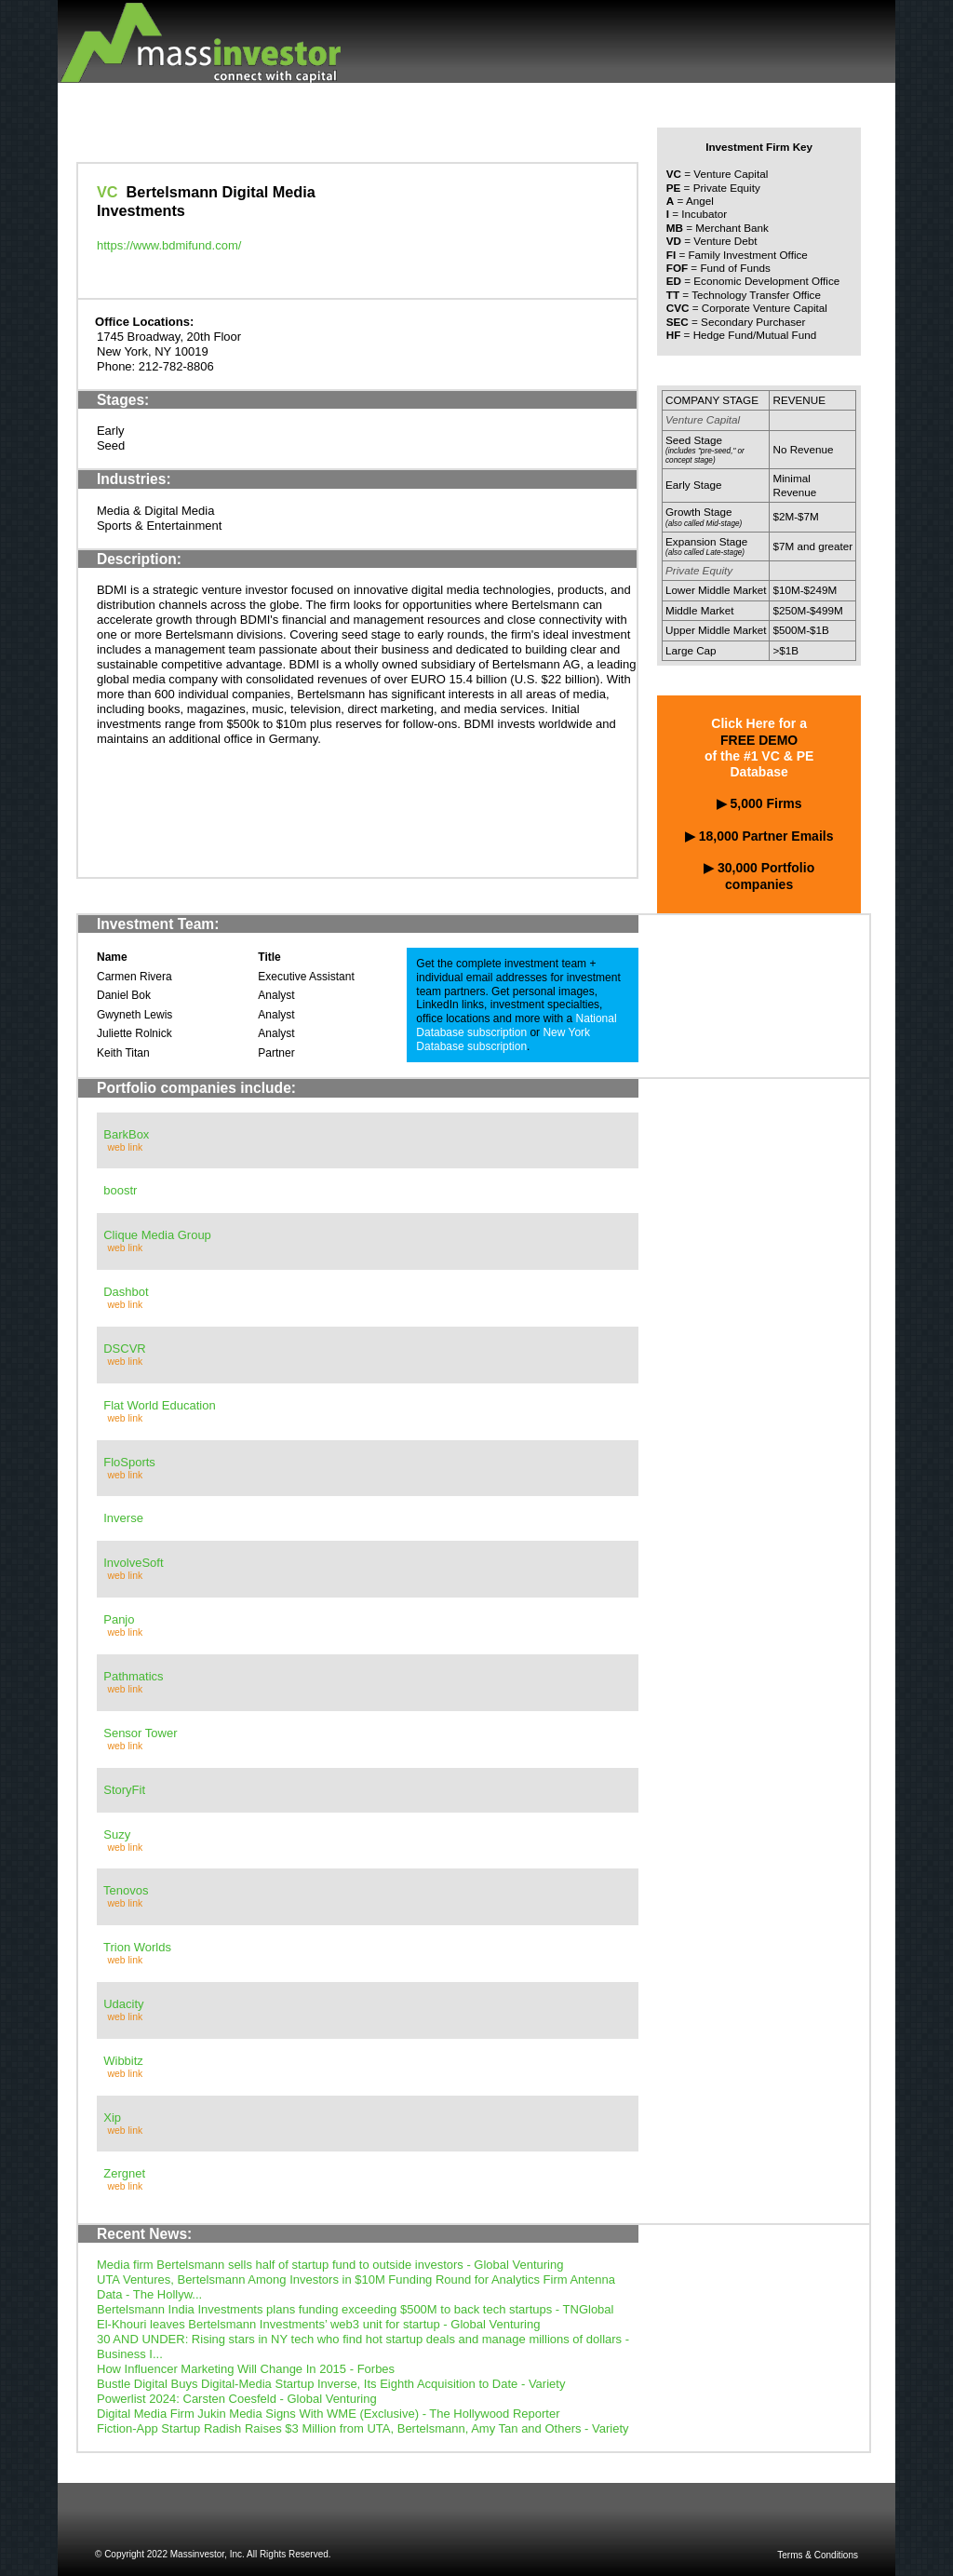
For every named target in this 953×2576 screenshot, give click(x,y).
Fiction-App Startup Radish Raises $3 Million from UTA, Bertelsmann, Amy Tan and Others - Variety (363, 2428)
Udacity (123, 2004)
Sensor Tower (140, 1733)
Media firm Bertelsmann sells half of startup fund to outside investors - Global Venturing (330, 2265)
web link (125, 1147)
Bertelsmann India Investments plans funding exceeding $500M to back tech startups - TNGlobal (355, 2309)
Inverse (123, 1518)
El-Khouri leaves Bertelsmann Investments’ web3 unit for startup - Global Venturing (318, 2324)
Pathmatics (133, 1676)
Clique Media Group (157, 1235)
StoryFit (124, 1790)
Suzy (116, 1834)
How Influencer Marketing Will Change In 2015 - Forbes (246, 2369)
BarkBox (126, 1134)
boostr (120, 1190)
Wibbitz (123, 2061)
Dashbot (125, 1292)
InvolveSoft (133, 1563)
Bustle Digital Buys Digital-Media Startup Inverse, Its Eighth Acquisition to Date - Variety (331, 2384)
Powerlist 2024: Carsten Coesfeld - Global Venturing (237, 2399)
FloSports (129, 1462)
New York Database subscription (503, 1039)
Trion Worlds (137, 1947)
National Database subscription (516, 1025)
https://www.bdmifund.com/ (169, 245)
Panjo (118, 1619)
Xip (112, 2117)
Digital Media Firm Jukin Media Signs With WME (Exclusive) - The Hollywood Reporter (328, 2414)
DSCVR (124, 1348)
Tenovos (125, 1890)
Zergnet (124, 2173)
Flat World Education (159, 1405)
